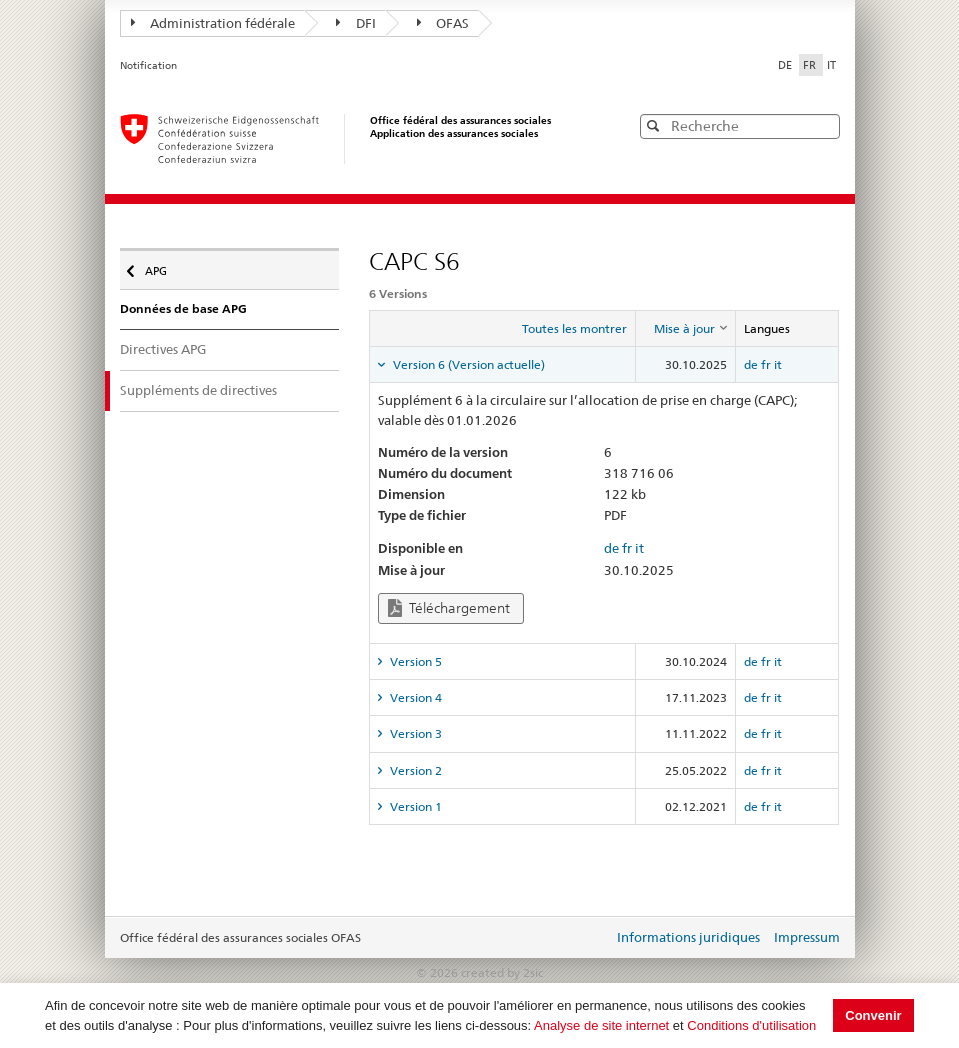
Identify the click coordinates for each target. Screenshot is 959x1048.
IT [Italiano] (831, 65)
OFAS (443, 23)
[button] (823, 125)
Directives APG (163, 349)
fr (766, 364)
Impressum (807, 937)
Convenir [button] (873, 1015)
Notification (148, 65)
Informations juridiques (688, 937)
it (778, 364)
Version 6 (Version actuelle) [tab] (467, 364)
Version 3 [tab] (414, 733)
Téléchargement (449, 608)
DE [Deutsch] (786, 65)
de (751, 364)
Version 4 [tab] (414, 697)
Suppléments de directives (198, 390)
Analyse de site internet (601, 1025)
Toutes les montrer (574, 328)
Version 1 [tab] (414, 806)
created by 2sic (502, 972)
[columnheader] (685, 329)
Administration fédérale (213, 23)
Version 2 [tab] (414, 770)
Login (594, 939)
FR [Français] (811, 65)
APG (160, 266)
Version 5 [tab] (414, 661)
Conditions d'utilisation (751, 1025)
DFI (356, 23)
